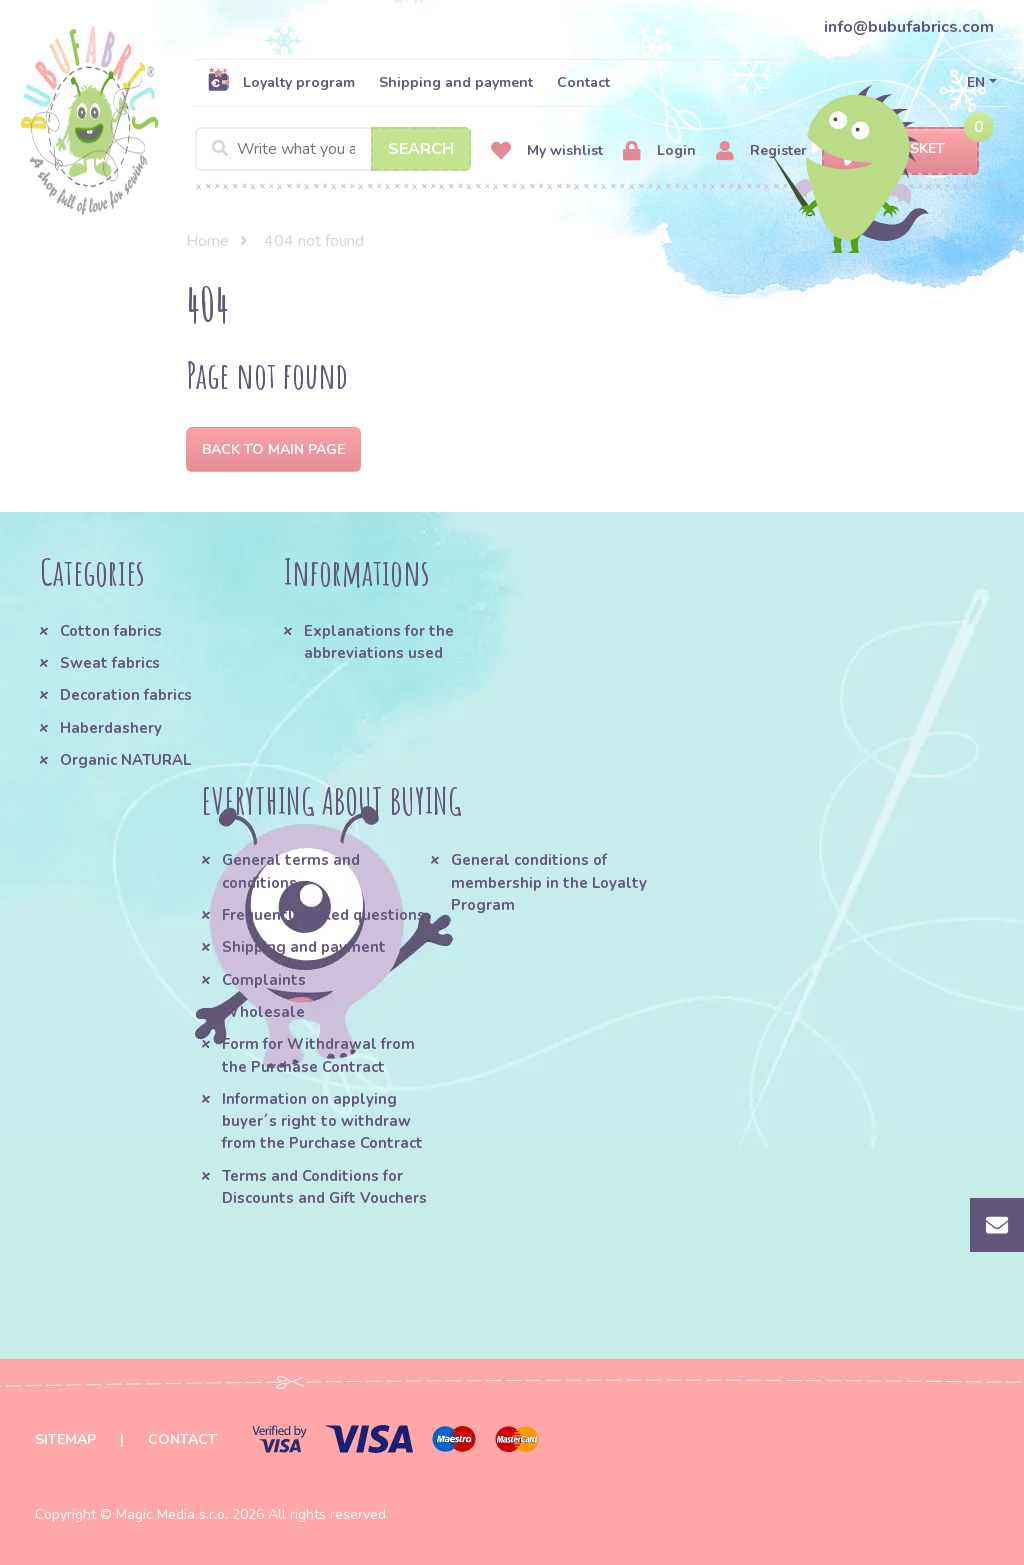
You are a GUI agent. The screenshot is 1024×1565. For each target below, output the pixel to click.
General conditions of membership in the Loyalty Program (549, 882)
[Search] (333, 149)
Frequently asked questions (323, 915)
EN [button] (976, 82)
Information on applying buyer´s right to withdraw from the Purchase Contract (322, 1121)
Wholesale (263, 1012)
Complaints (264, 980)
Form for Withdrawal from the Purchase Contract (318, 1055)
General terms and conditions (291, 871)
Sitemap (65, 1439)
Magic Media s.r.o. (172, 1514)
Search (421, 149)
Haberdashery (111, 728)
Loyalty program (281, 82)
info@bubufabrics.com (909, 27)
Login (659, 151)
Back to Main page (273, 449)
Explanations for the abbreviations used (379, 642)
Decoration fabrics (126, 695)
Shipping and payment (456, 82)
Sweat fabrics (110, 663)
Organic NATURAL (125, 760)
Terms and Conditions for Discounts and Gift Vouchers (324, 1187)
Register (761, 151)
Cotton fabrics (111, 631)
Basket (900, 149)
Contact (583, 82)
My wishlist (547, 151)
